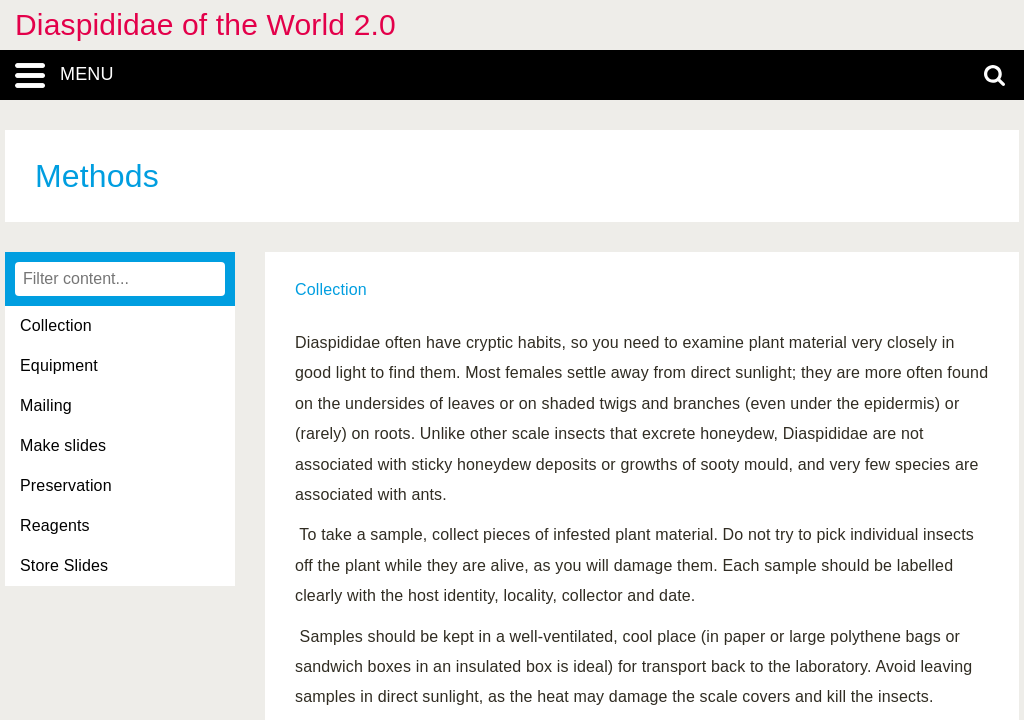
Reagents (55, 525)
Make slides (63, 445)
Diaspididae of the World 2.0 (205, 24)
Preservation (66, 485)
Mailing (46, 405)
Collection (56, 325)
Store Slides (64, 565)
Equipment (59, 365)
